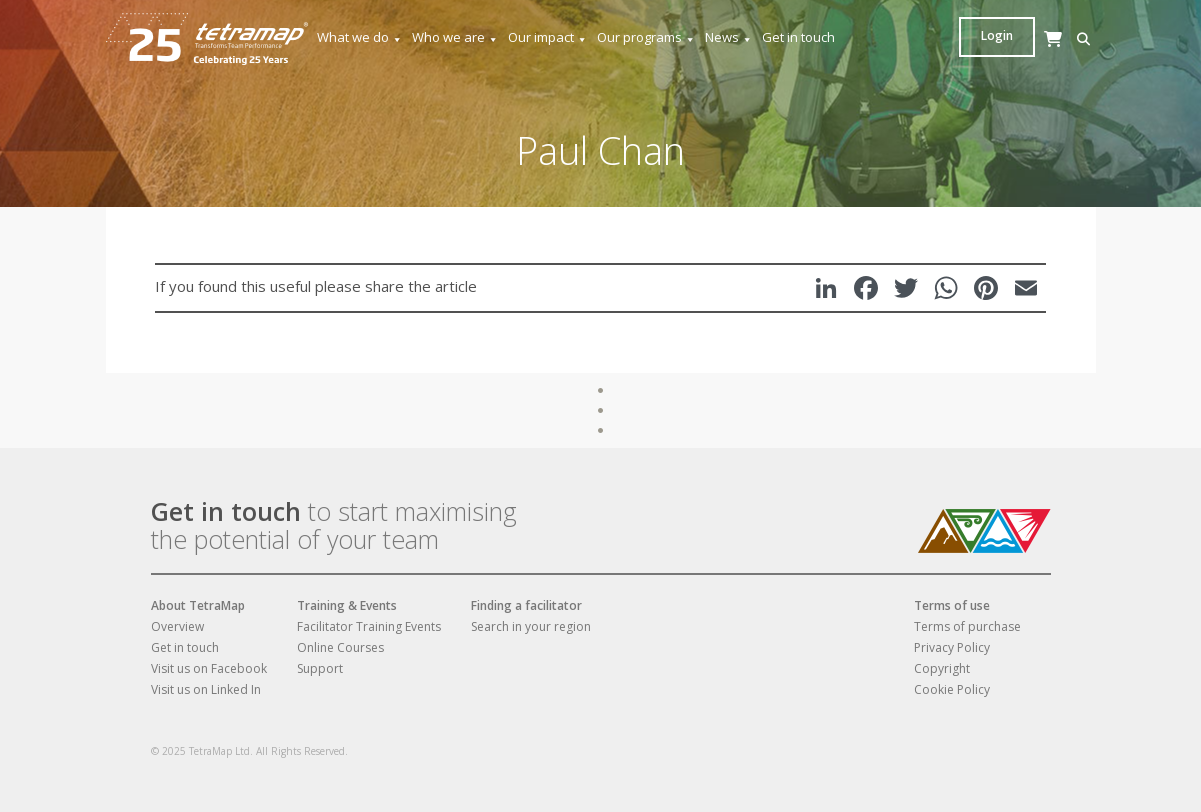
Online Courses (340, 647)
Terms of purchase (967, 626)
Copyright (942, 668)
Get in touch (798, 37)
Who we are (455, 37)
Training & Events (347, 605)
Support (320, 668)
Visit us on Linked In (206, 689)
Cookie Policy (952, 689)
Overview (177, 626)
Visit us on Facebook (209, 668)
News (729, 37)
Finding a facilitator (526, 605)
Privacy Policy (952, 647)
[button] (970, 39)
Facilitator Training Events (369, 626)
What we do (360, 37)
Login (1058, 35)
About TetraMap (198, 605)
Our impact (548, 37)
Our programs (646, 37)
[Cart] (1001, 58)
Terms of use (952, 605)
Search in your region (531, 626)
